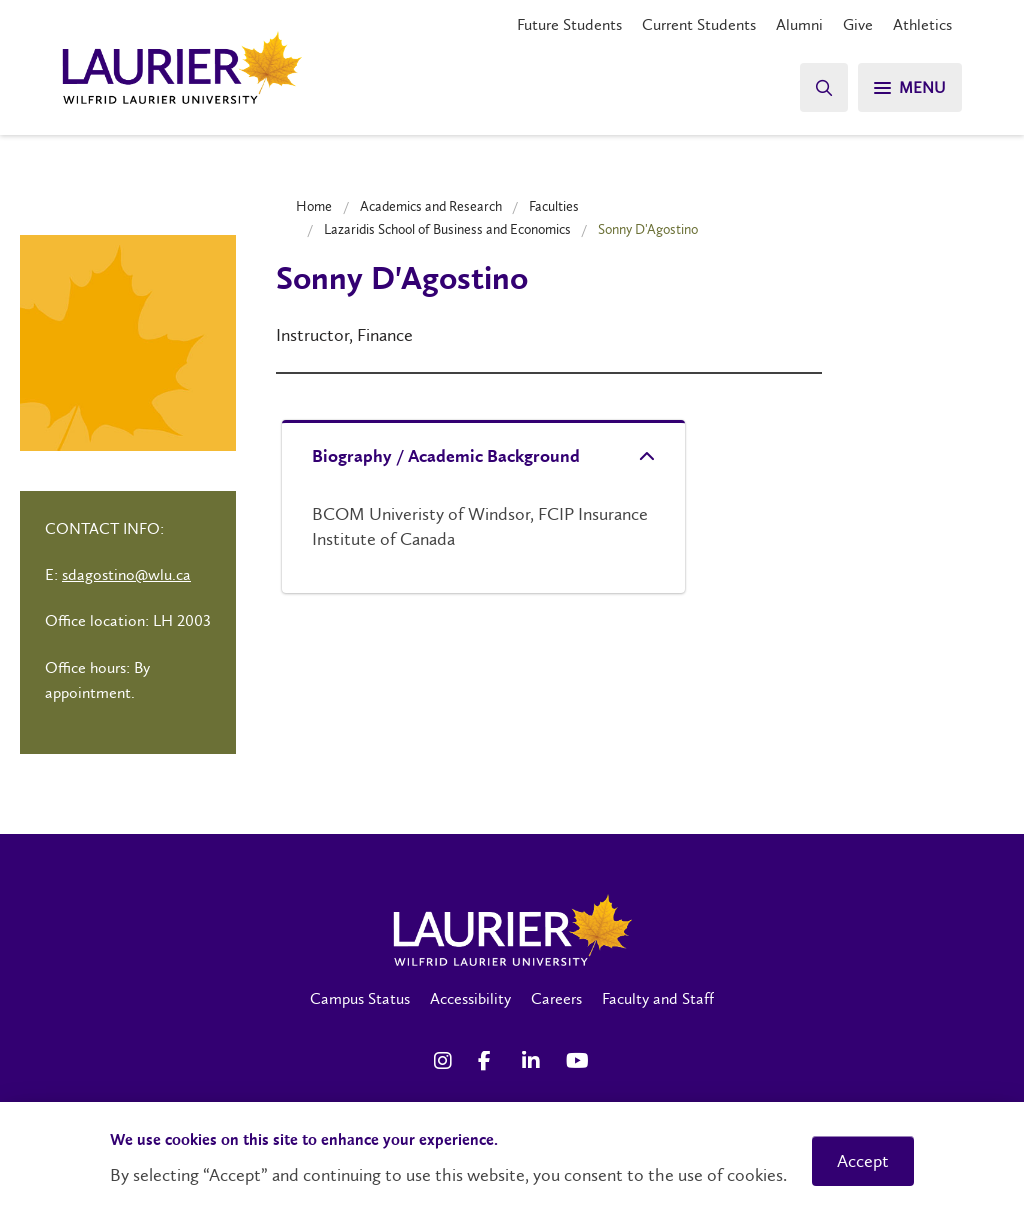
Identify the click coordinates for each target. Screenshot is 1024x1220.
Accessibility (470, 998)
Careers (556, 998)
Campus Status (360, 998)
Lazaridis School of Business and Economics (447, 229)
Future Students (569, 24)
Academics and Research (431, 206)
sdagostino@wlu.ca (126, 574)
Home (314, 206)
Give (858, 24)
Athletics (922, 24)
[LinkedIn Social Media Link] (534, 1061)
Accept (863, 1161)
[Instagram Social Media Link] (446, 1061)
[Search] (824, 87)
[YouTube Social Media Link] (578, 1061)
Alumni (799, 24)
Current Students (699, 24)
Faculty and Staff (658, 998)
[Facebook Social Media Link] (490, 1061)
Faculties (554, 206)
